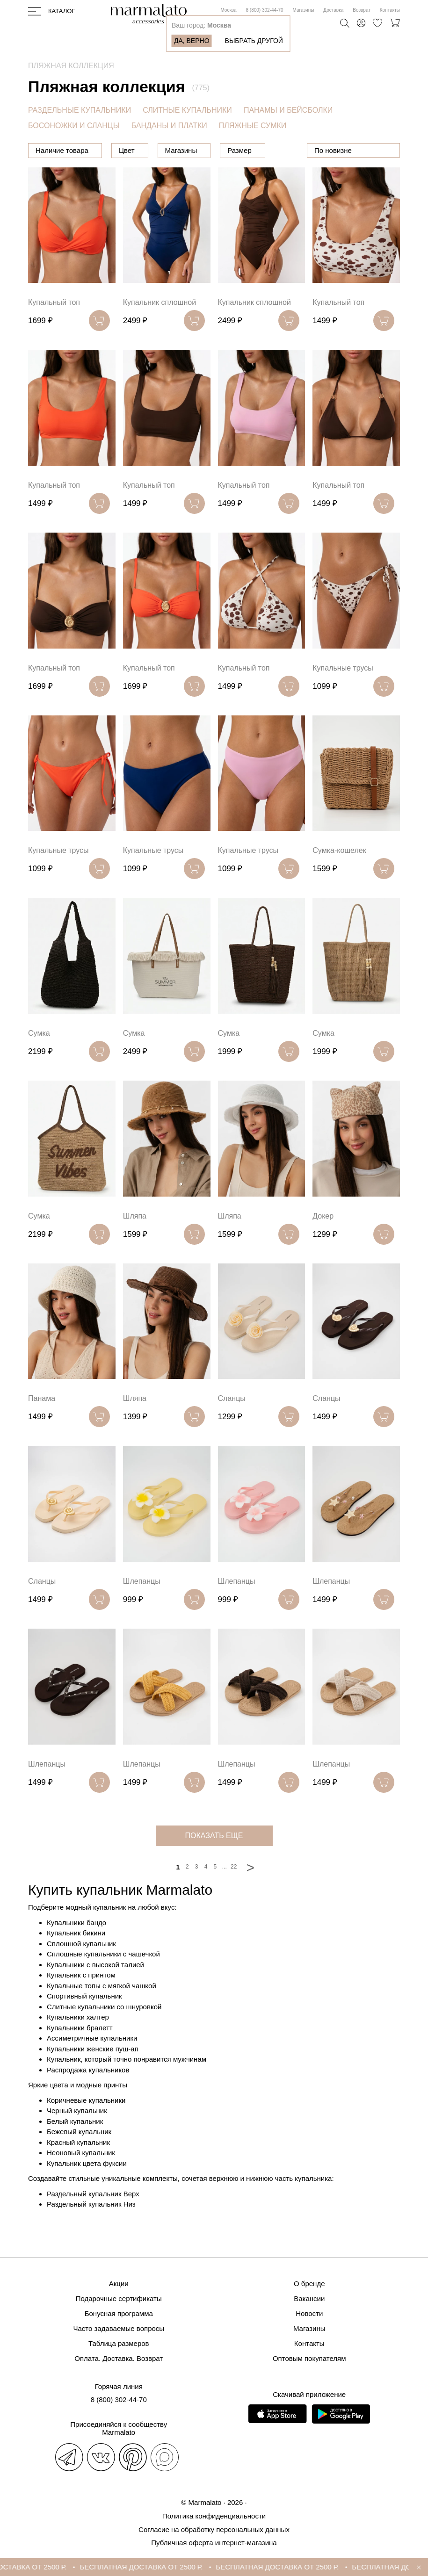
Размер (287, 150)
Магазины (303, 10)
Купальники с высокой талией (95, 1989)
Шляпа (134, 1240)
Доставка (333, 10)
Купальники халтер (78, 2041)
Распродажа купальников (88, 2094)
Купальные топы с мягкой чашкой (101, 2010)
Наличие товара (62, 150)
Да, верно (192, 40)
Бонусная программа (119, 2314)
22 (234, 1891)
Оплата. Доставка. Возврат (118, 2359)
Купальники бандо (76, 1947)
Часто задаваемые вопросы (118, 2329)
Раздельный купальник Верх (93, 2218)
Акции (119, 2284)
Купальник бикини (76, 1957)
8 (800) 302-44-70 (264, 10)
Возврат (361, 10)
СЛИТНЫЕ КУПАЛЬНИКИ (187, 110)
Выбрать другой (254, 40)
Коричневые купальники (86, 2125)
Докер (323, 1240)
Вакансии (309, 2299)
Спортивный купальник (84, 2020)
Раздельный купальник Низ (91, 2228)
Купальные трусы (342, 692)
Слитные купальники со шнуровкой (104, 2031)
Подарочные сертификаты (119, 2299)
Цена (127, 150)
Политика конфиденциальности (214, 2516)
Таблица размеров (118, 2344)
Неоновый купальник (81, 2177)
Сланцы (232, 1423)
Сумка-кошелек (339, 875)
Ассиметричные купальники (92, 2062)
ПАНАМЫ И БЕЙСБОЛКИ (288, 110)
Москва (228, 10)
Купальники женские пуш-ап (92, 2073)
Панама (41, 1423)
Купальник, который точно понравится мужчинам (126, 2083)
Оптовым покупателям (309, 2359)
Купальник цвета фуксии (87, 2188)
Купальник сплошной (159, 327)
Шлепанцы (141, 1605)
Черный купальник (77, 2135)
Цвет (174, 150)
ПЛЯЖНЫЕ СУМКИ (253, 126)
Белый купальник (75, 2146)
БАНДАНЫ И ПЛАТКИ (169, 126)
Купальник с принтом (81, 1999)
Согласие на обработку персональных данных (214, 2529)
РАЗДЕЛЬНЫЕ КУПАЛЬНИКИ (79, 110)
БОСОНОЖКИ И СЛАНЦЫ (74, 126)
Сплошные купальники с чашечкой (103, 1978)
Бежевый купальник (79, 2156)
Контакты (390, 10)
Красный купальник (78, 2167)
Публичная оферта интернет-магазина (213, 2543)
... (224, 1891)
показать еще (214, 1860)
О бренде (309, 2284)
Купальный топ (54, 327)
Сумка (39, 1057)
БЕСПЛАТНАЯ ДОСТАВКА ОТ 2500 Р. (189, 2567)
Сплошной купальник (81, 1968)
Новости (309, 2314)
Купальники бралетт (80, 2052)
